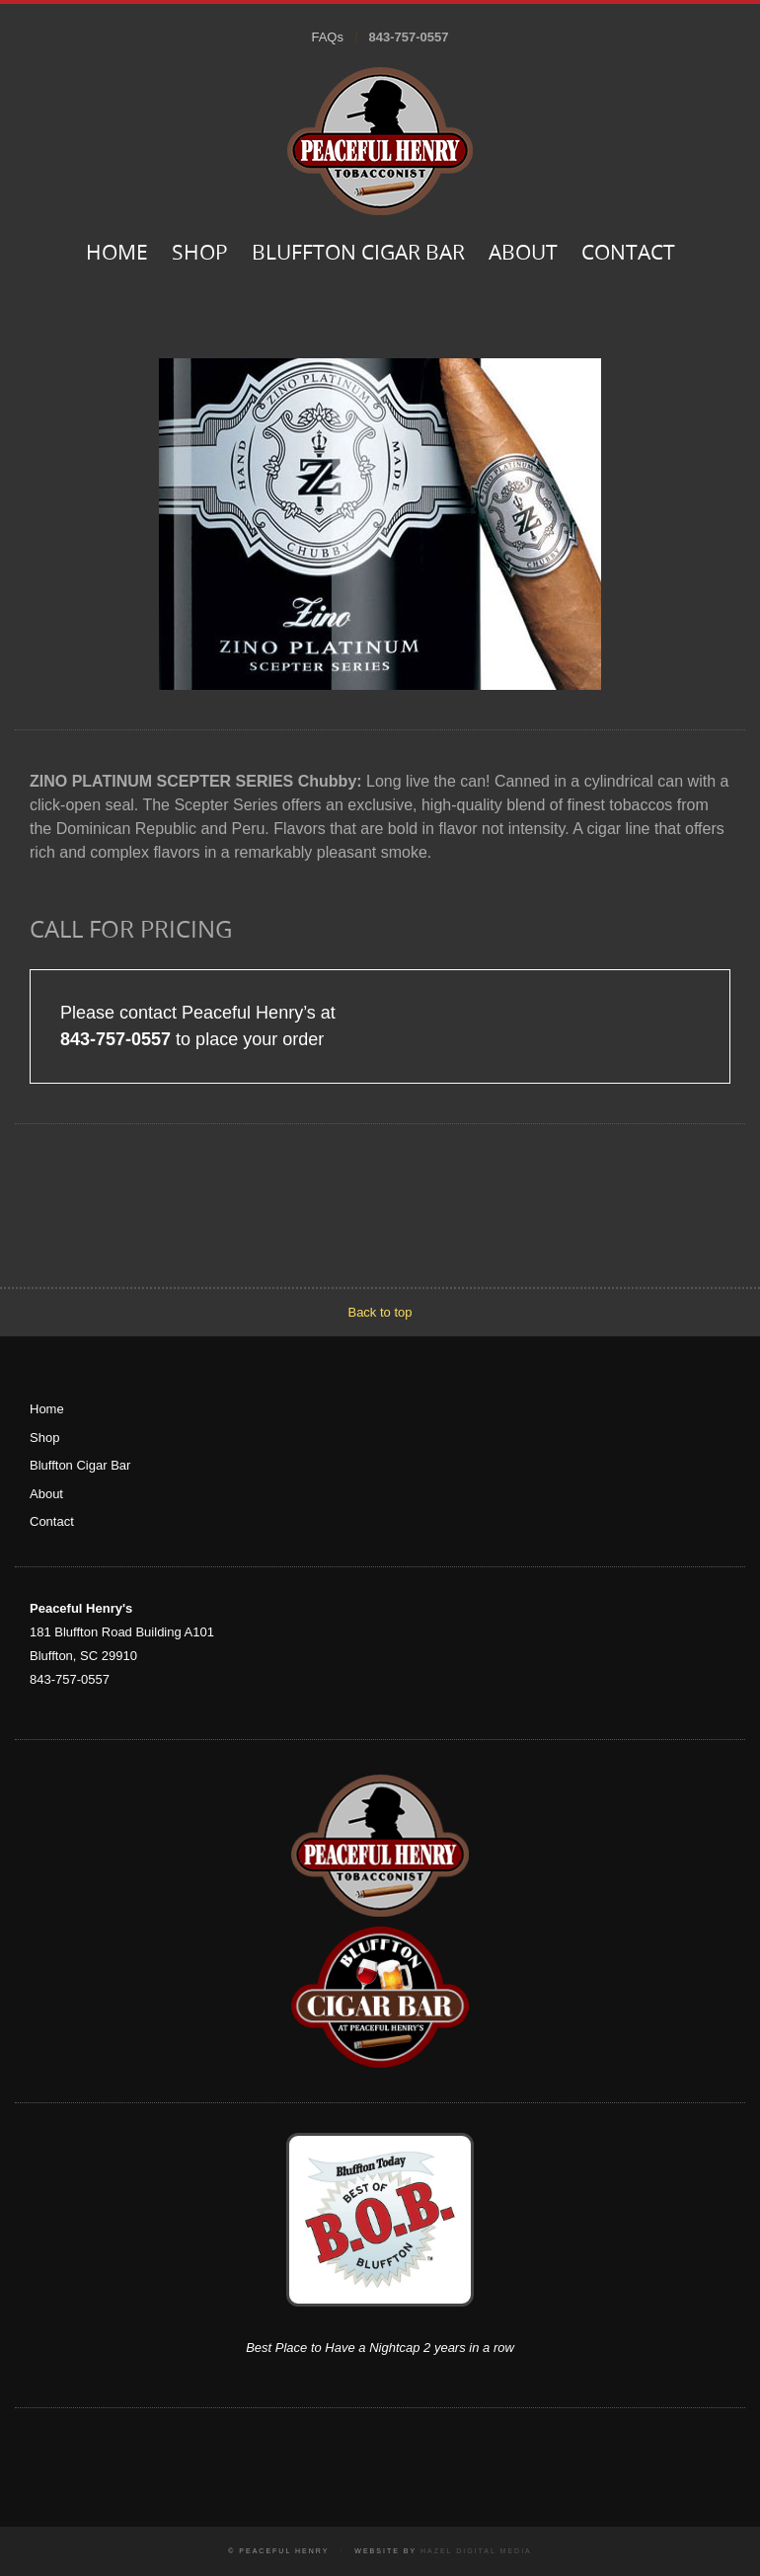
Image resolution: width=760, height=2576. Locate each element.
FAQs (327, 37)
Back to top (379, 1312)
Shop (200, 254)
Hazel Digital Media (476, 2550)
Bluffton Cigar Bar (358, 254)
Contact (628, 254)
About (523, 254)
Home (117, 254)
